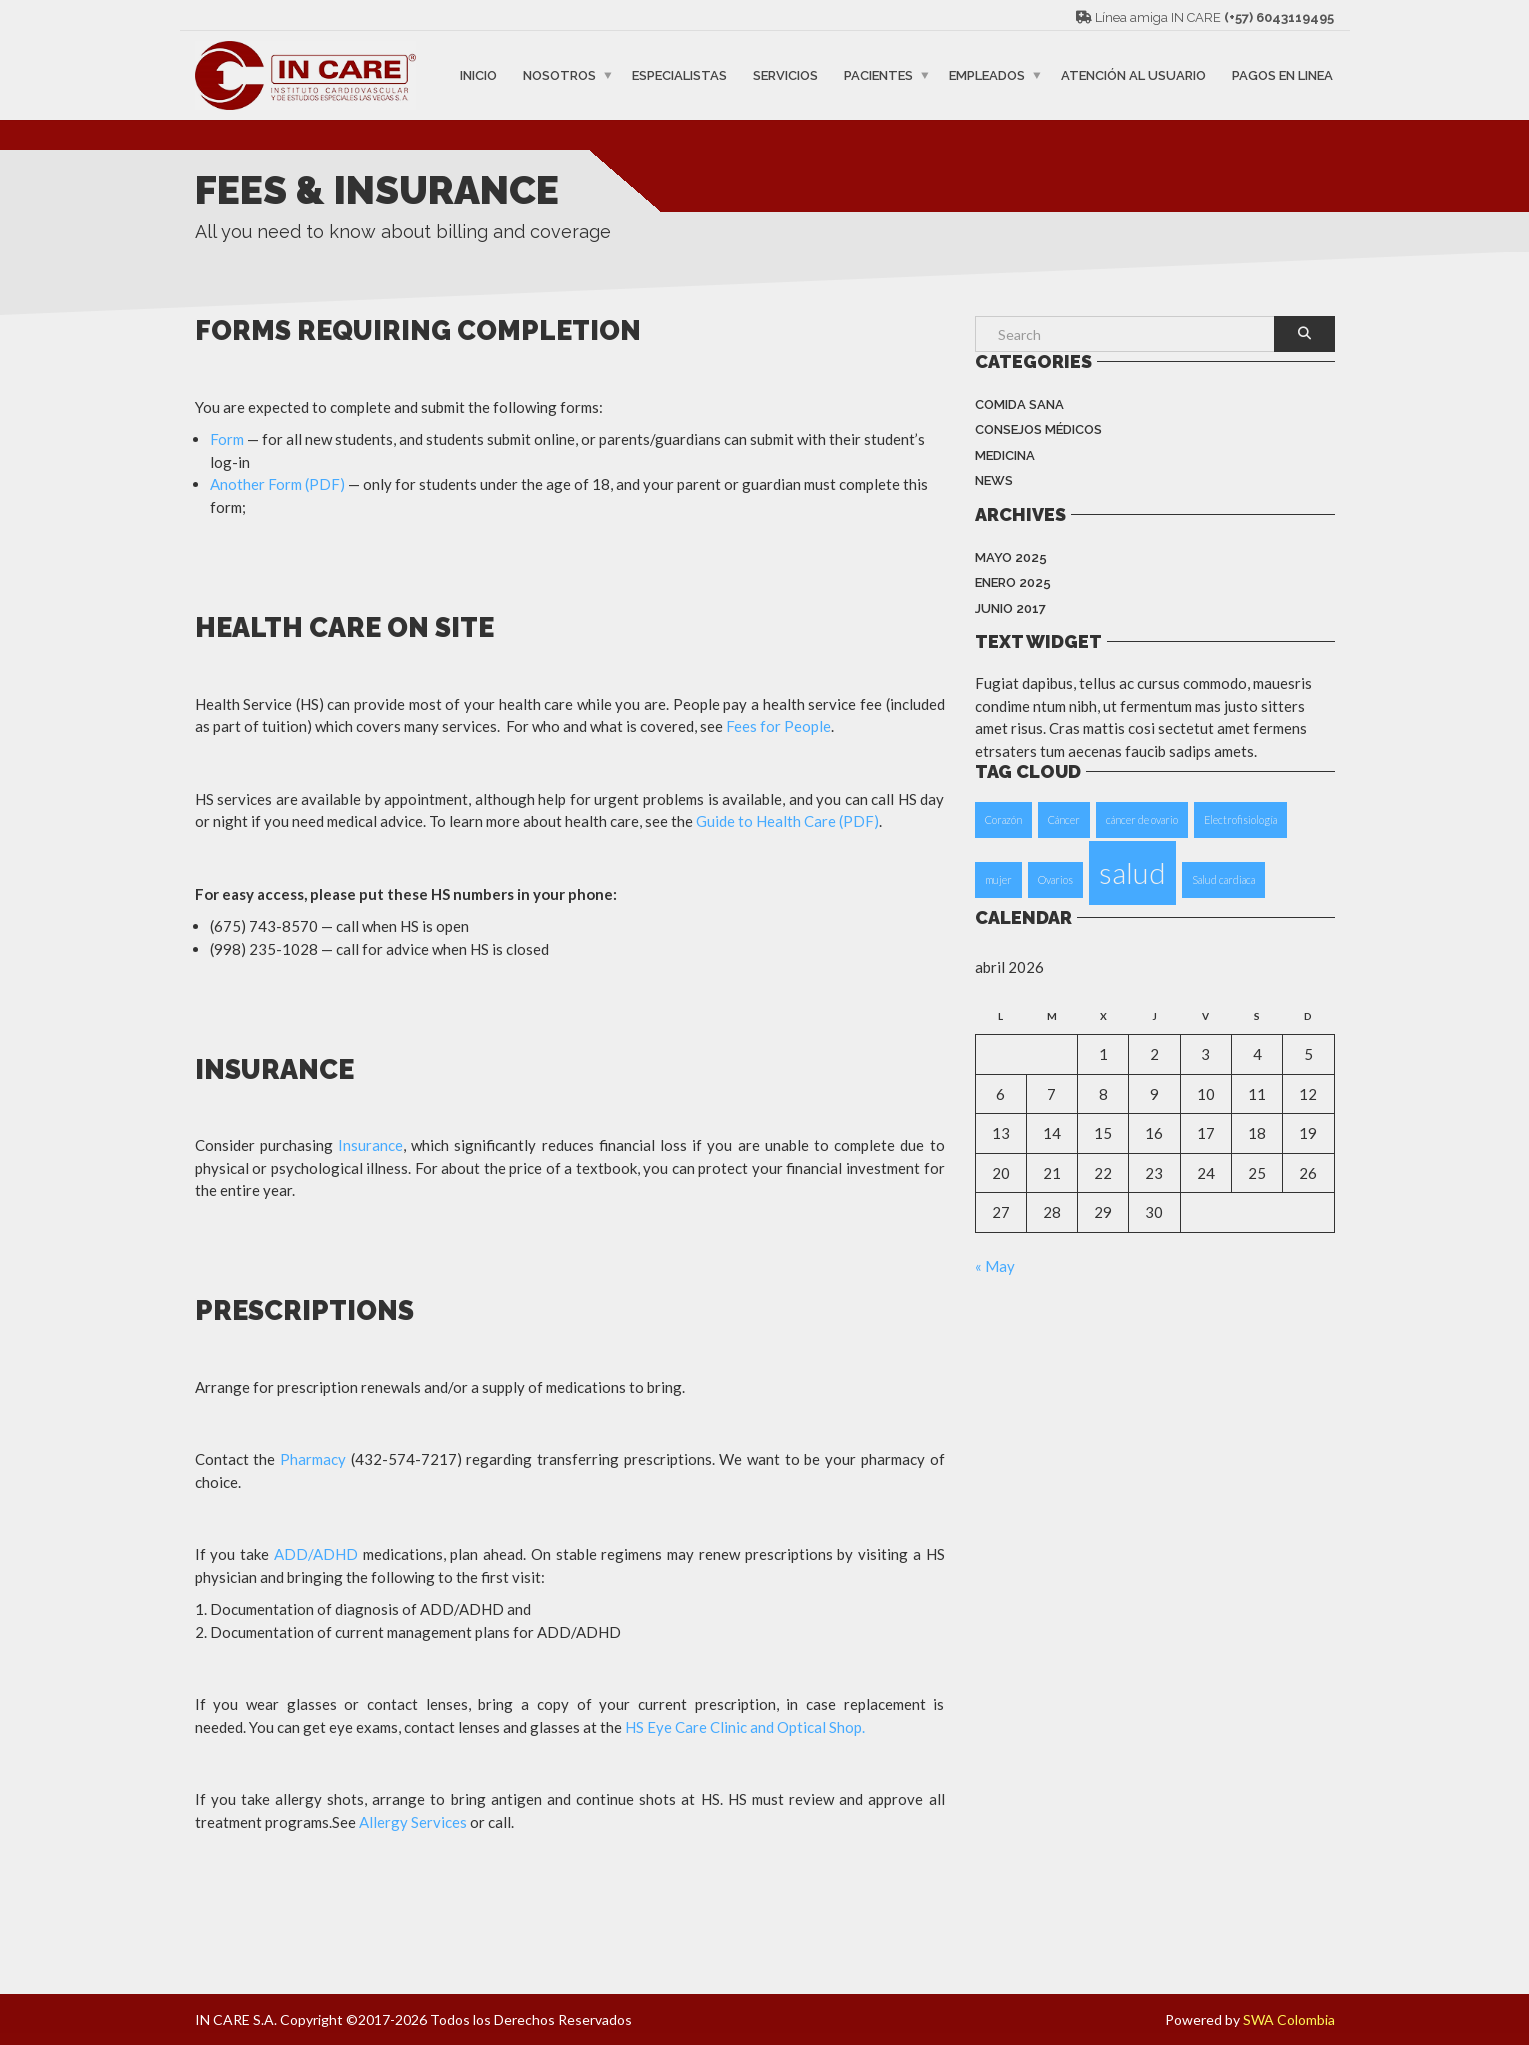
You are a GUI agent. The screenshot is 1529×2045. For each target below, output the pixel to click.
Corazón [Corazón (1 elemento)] (1003, 819)
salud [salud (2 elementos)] (1132, 872)
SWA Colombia (1289, 2019)
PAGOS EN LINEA (1282, 75)
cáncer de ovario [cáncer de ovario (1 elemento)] (1142, 819)
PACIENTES (878, 75)
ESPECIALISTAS (679, 75)
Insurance (370, 1145)
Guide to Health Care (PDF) (787, 821)
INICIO (478, 75)
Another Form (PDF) (279, 484)
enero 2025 (1013, 582)
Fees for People (778, 726)
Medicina (1005, 455)
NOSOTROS (559, 75)
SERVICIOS (785, 75)
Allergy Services (413, 1822)
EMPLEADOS (987, 75)
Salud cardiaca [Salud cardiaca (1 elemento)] (1223, 879)
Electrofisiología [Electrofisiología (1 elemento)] (1240, 819)
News (994, 480)
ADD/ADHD (316, 1554)
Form (227, 439)
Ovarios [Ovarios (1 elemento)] (1055, 879)
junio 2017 (1010, 608)
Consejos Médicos (1038, 429)
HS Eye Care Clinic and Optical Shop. (745, 1727)
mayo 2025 (1011, 557)
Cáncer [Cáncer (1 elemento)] (1064, 819)
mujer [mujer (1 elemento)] (998, 879)
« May (995, 1266)
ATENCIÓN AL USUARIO (1133, 75)
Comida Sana (1019, 404)
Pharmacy (315, 1459)
